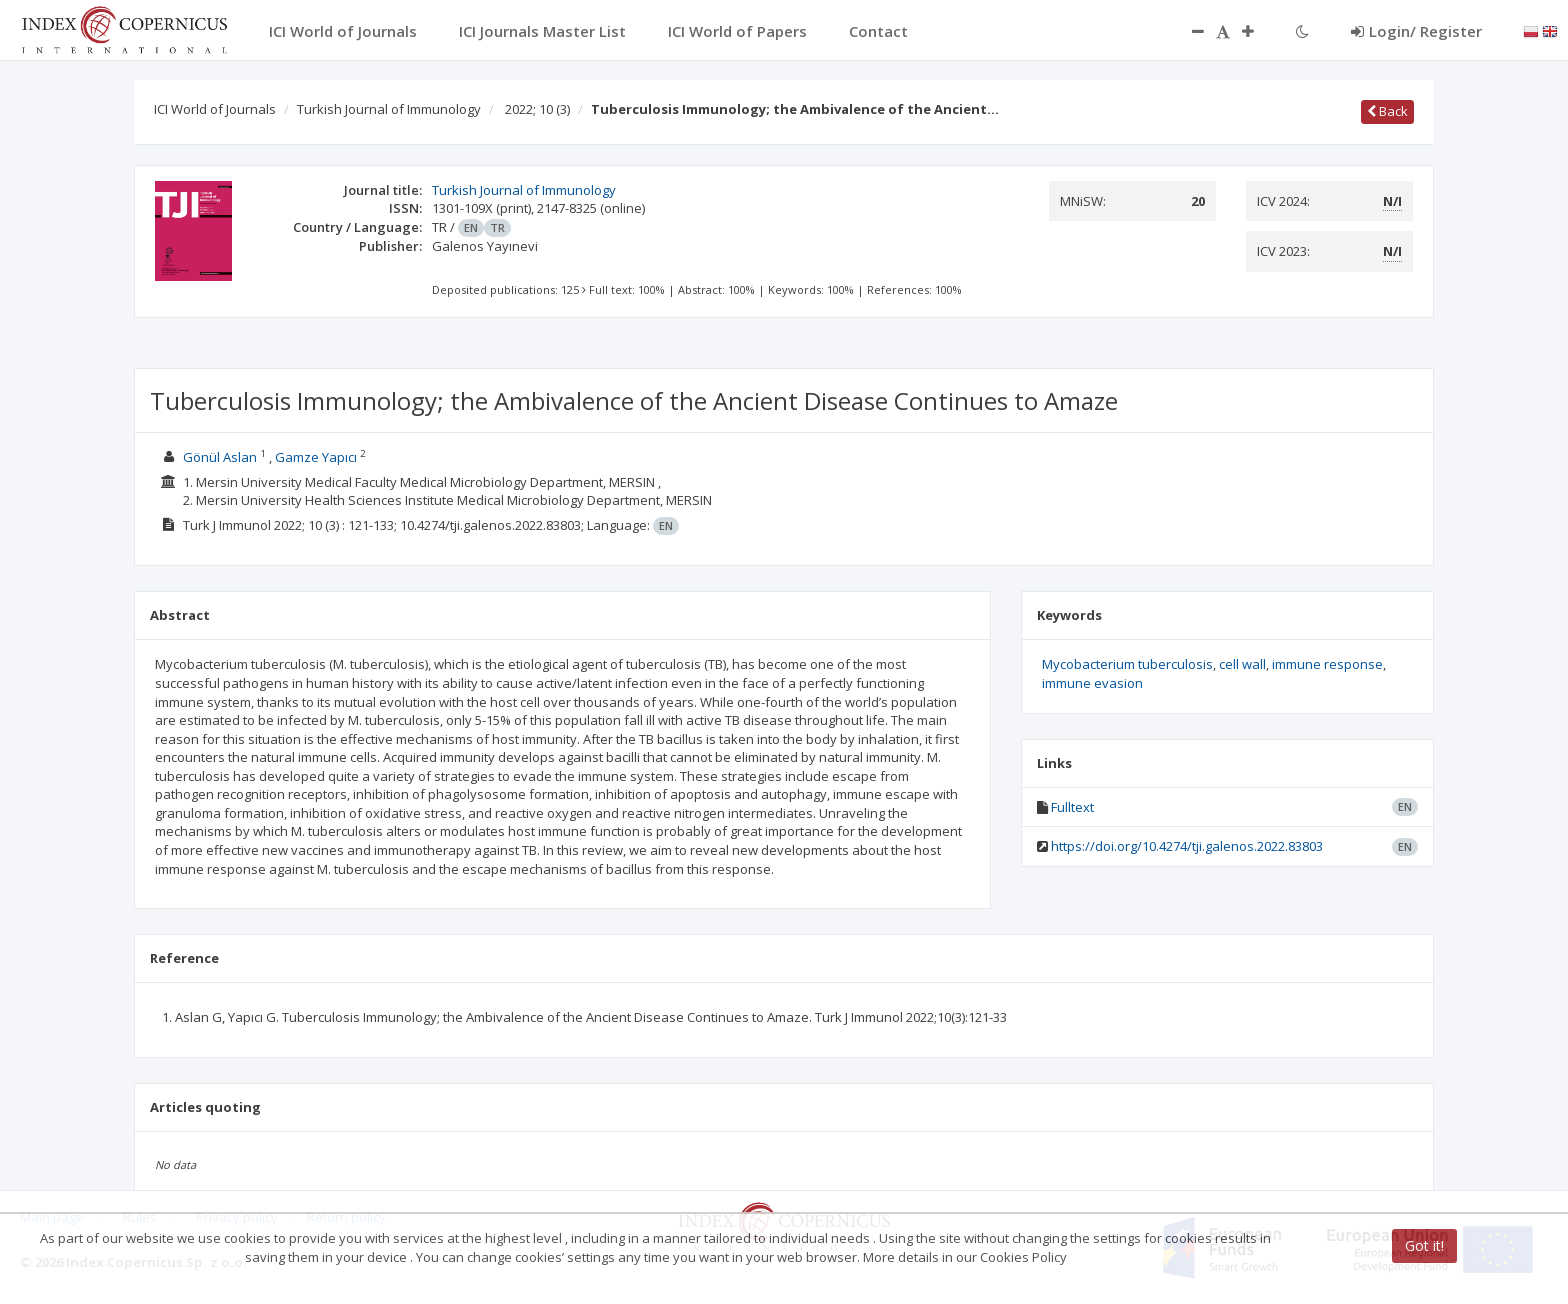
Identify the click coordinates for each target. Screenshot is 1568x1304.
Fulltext (1072, 807)
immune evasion (1092, 683)
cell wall (1242, 664)
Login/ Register (1416, 31)
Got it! (1424, 1245)
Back (1387, 111)
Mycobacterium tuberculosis (1127, 664)
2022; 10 (537, 109)
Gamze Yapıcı (316, 457)
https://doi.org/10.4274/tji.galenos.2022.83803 (1187, 846)
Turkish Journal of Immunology (389, 109)
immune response (1327, 664)
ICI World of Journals (215, 109)
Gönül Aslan (220, 457)
